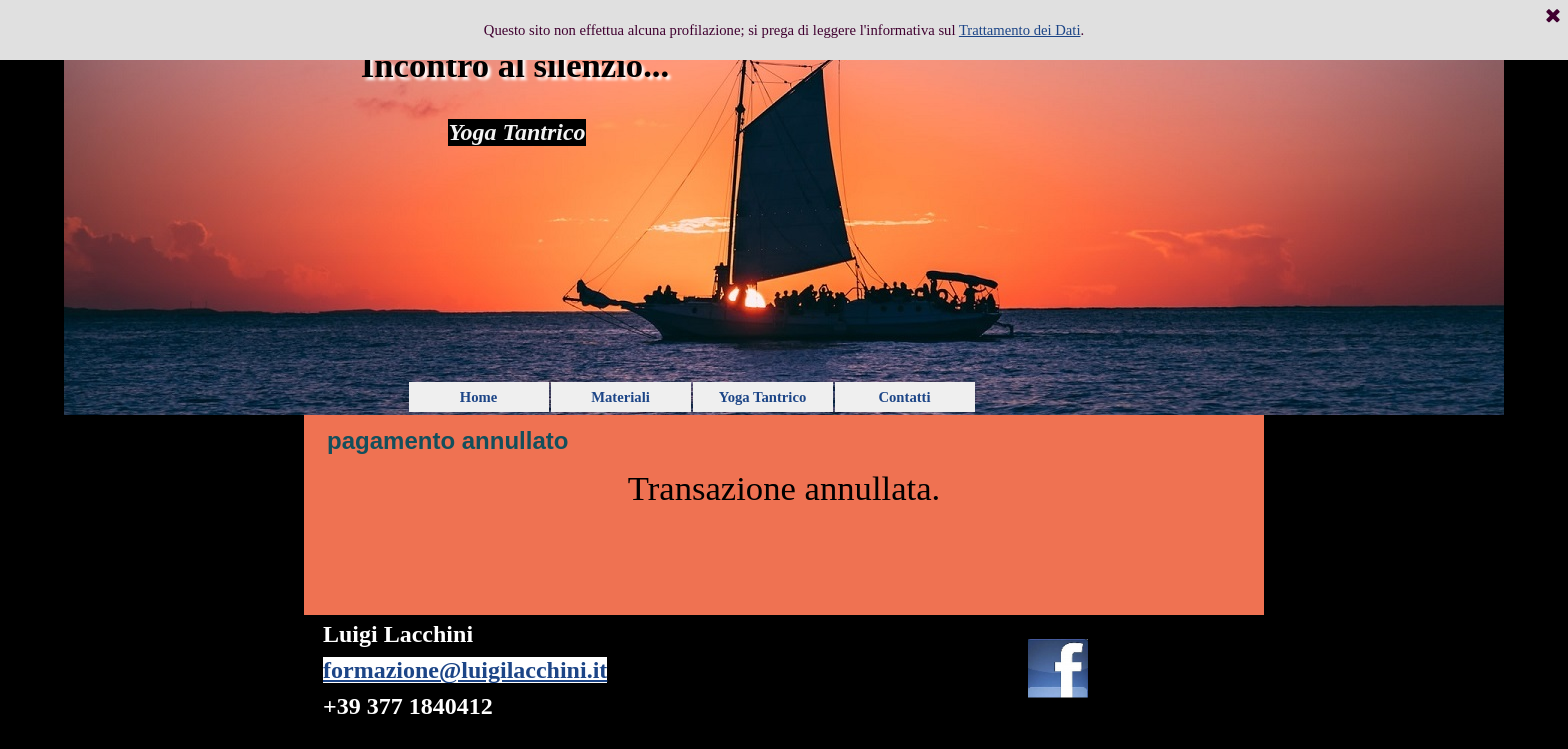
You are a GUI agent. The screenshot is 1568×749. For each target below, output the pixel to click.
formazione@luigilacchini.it (465, 670)
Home (478, 397)
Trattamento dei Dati (1020, 30)
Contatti (904, 397)
